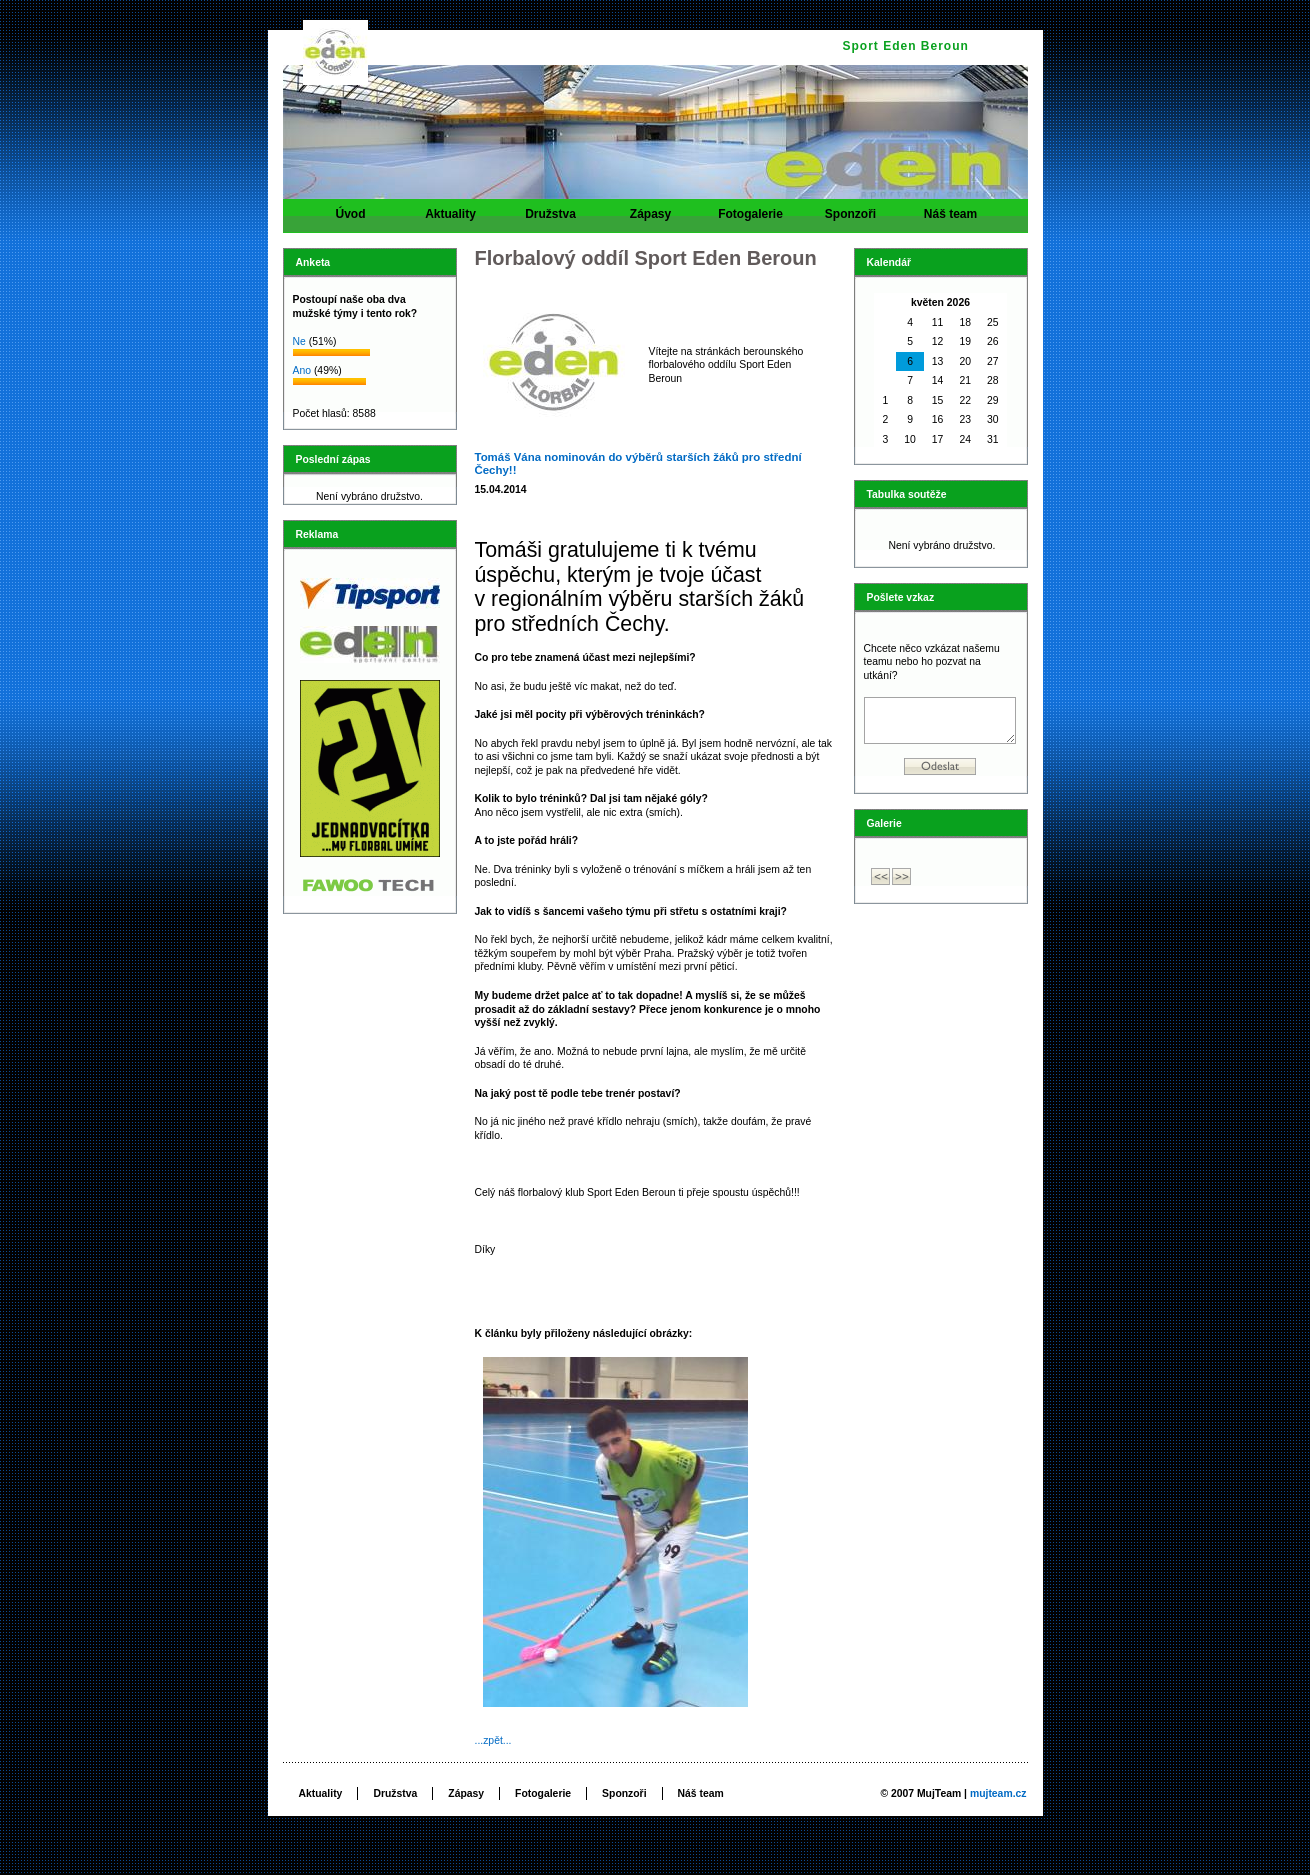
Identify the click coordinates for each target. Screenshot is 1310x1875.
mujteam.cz (998, 1793)
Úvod (351, 220)
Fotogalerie (751, 220)
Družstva (551, 220)
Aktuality (451, 220)
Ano (302, 370)
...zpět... (493, 1740)
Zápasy (651, 220)
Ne (299, 341)
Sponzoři (851, 220)
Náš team (951, 220)
